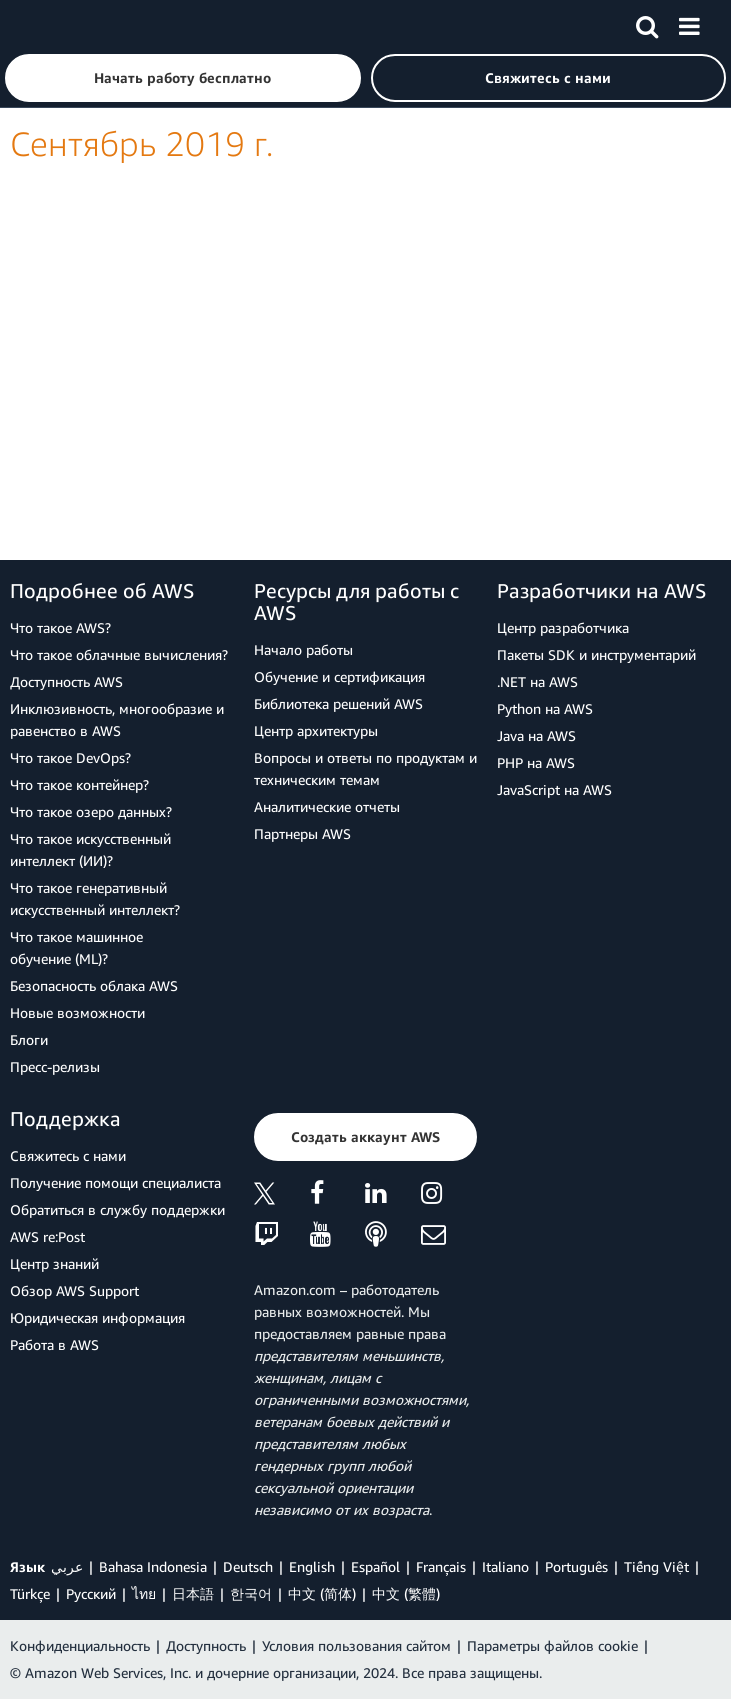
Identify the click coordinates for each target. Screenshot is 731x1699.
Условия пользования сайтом (356, 1645)
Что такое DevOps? (70, 757)
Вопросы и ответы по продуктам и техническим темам (365, 768)
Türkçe (30, 1593)
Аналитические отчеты (327, 806)
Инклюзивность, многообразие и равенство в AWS (117, 719)
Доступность (206, 1645)
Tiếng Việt (656, 1566)
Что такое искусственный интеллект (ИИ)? (90, 849)
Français (441, 1566)
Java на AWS (536, 735)
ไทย (144, 1593)
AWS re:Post (47, 1236)
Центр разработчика (563, 627)
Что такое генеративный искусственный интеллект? (95, 898)
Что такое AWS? (60, 627)
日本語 (193, 1593)
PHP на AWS (536, 762)
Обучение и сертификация (339, 676)
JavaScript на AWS (554, 789)
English (312, 1566)
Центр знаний (54, 1263)
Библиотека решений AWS (338, 703)
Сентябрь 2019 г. (141, 143)
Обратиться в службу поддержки (117, 1209)
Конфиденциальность (80, 1645)
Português (576, 1566)
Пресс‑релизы (55, 1066)
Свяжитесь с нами (68, 1155)
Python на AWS (545, 708)
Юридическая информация (97, 1317)
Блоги (29, 1039)
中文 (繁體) (406, 1593)
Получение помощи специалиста (115, 1182)
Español (375, 1566)
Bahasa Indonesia (153, 1566)
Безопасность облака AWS (94, 985)
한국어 (251, 1593)
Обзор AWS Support (74, 1290)
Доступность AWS (66, 681)
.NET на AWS (537, 681)
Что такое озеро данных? (91, 811)
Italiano (505, 1566)
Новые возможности (77, 1012)
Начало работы (303, 649)
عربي (67, 1566)
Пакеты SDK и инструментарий (596, 654)
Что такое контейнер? (79, 784)
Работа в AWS (54, 1344)
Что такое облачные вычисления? (119, 654)
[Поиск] (647, 23)
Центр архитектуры (316, 730)
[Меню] (689, 23)
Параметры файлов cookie (552, 1645)
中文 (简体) (322, 1593)
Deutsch (248, 1566)
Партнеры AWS (302, 833)
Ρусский (91, 1593)
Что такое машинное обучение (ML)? (76, 947)
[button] (183, 78)
